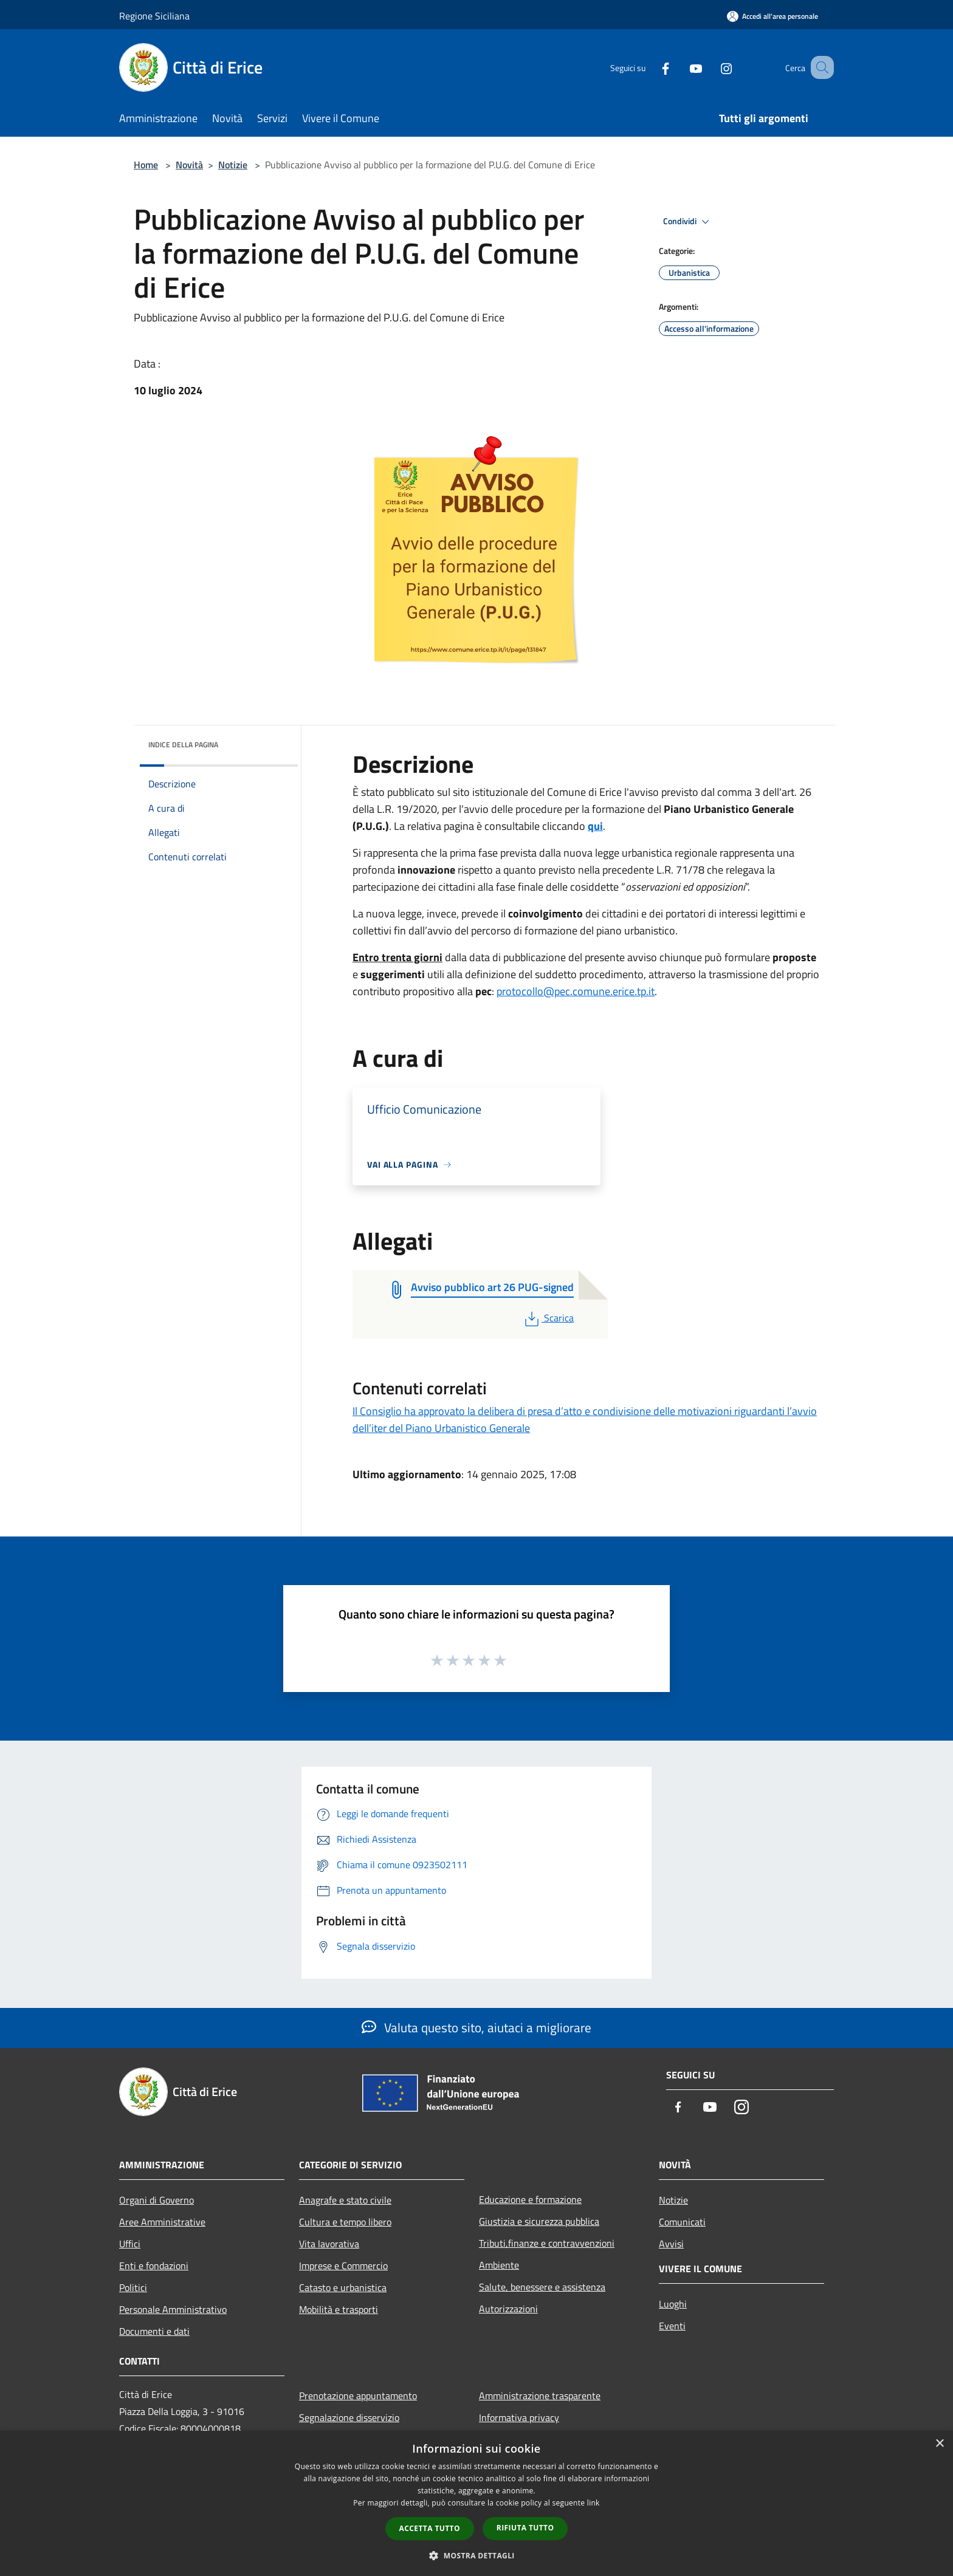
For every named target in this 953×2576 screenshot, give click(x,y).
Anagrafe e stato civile (345, 2200)
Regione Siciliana (154, 16)
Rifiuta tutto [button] (525, 2528)
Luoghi (673, 2304)
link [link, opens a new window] (593, 2503)
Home (146, 164)
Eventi (672, 2325)
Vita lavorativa (329, 2243)
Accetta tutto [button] (429, 2528)
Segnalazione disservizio (349, 2417)
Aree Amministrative (162, 2222)
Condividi (688, 221)
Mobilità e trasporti (338, 2309)
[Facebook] (650, 67)
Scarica (548, 1317)
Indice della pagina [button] (183, 744)
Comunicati (682, 2222)
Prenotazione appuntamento (358, 2395)
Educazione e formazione (530, 2199)
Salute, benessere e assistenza (542, 2287)
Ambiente (499, 2265)
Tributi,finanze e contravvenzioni (546, 2243)
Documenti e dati (154, 2331)
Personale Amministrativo (173, 2309)
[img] (272, 741)
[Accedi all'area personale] (772, 16)
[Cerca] (819, 67)
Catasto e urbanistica (343, 2287)
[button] (476, 2555)
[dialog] (476, 2503)
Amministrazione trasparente (539, 2395)
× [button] (939, 2443)
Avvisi (671, 2243)
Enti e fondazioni (153, 2265)
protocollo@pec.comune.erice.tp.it (576, 991)
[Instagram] (711, 67)
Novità (189, 164)
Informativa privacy (519, 2417)
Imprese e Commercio (343, 2265)
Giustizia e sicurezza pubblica (539, 2221)
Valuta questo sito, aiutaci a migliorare (476, 2027)
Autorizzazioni (508, 2308)
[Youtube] (681, 67)
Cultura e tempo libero (345, 2222)
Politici (133, 2287)
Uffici (129, 2243)
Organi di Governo (156, 2200)
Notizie (232, 164)
